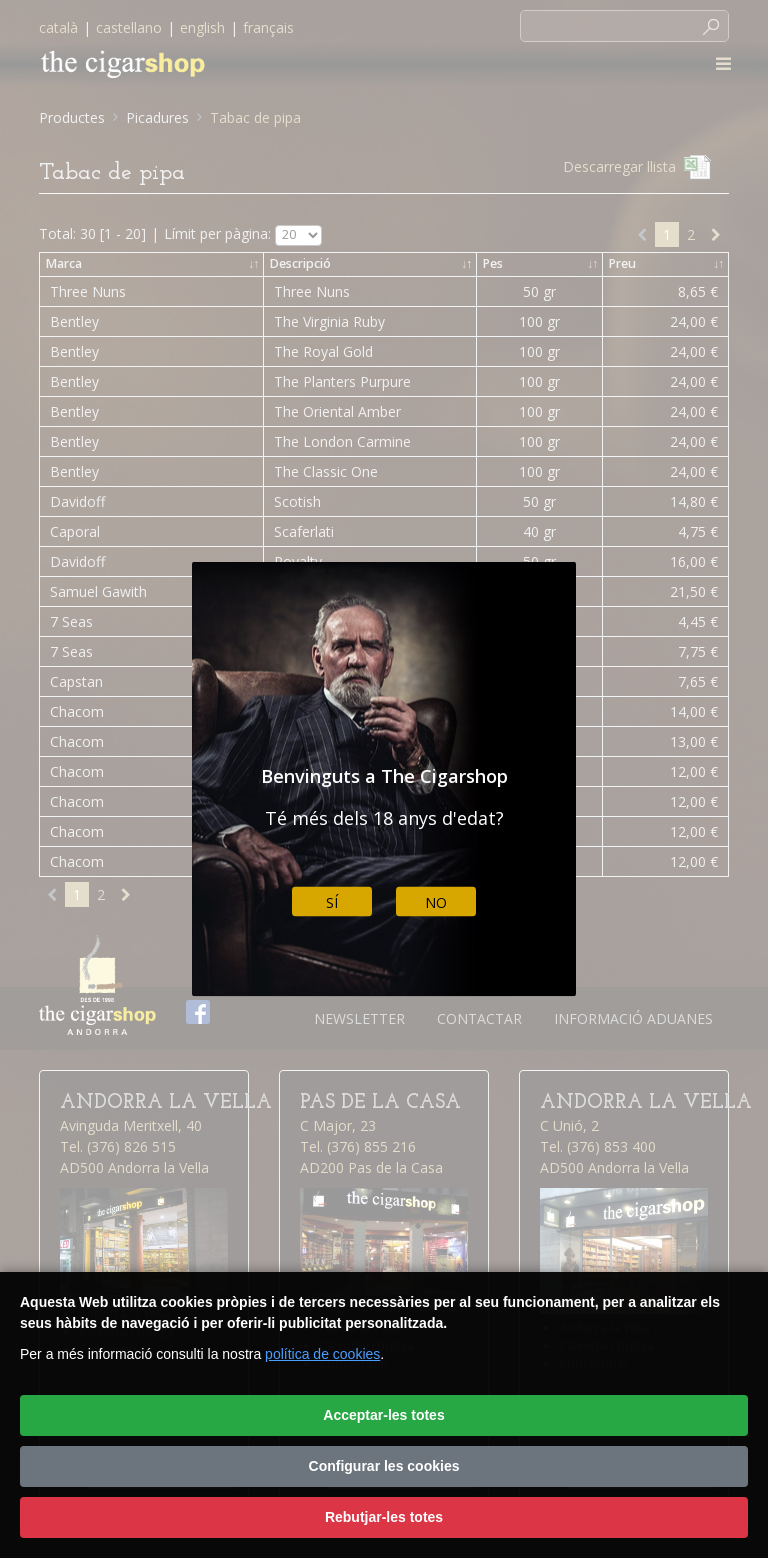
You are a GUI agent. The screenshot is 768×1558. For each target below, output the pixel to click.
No (436, 901)
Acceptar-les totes (383, 1415)
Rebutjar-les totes (384, 1517)
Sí (332, 901)
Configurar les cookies (384, 1466)
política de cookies (322, 1354)
